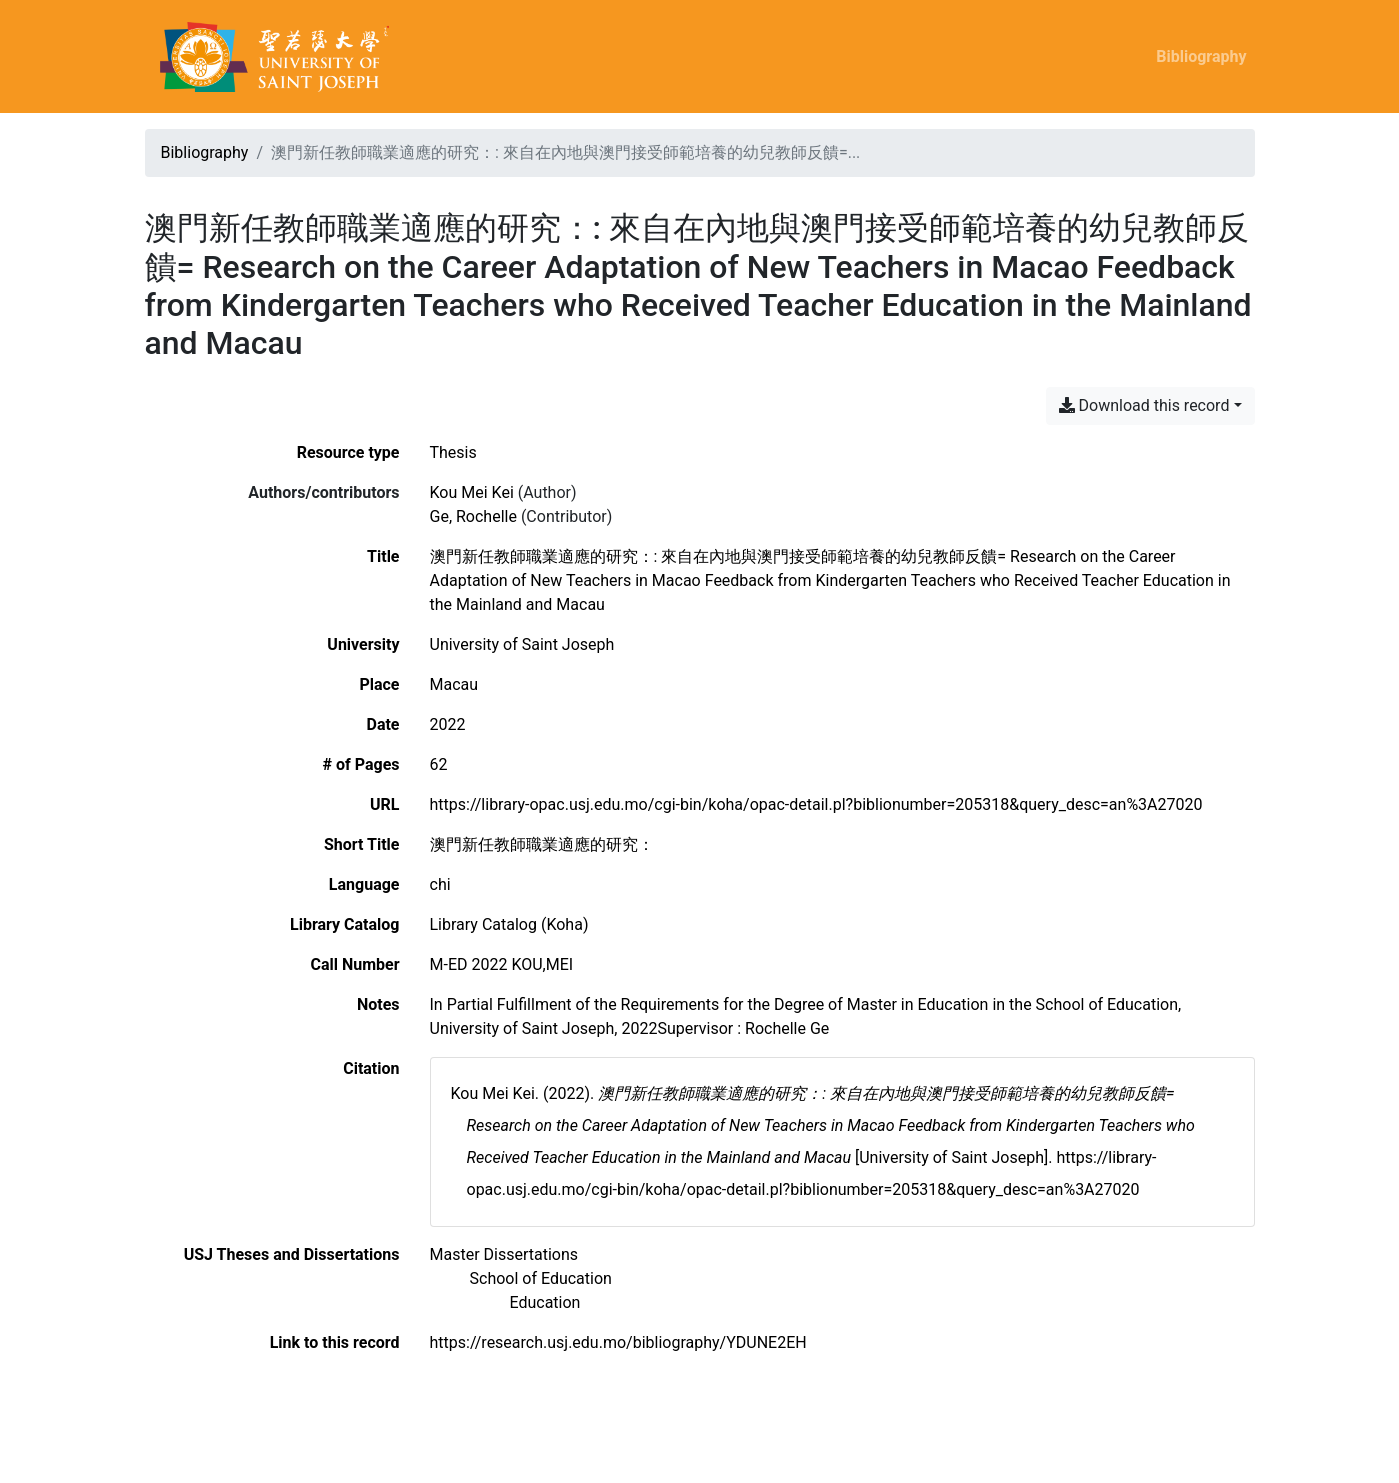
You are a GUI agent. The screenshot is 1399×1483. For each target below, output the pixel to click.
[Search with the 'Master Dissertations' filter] (504, 1254)
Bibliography (1201, 56)
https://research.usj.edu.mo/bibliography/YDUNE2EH (618, 1342)
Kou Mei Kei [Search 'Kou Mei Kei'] (472, 492)
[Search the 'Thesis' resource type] (453, 452)
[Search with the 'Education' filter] (545, 1302)
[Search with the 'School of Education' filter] (541, 1278)
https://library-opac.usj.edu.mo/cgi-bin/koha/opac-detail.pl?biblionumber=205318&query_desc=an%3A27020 (816, 804)
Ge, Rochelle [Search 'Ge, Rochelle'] (473, 516)
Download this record (1144, 405)
